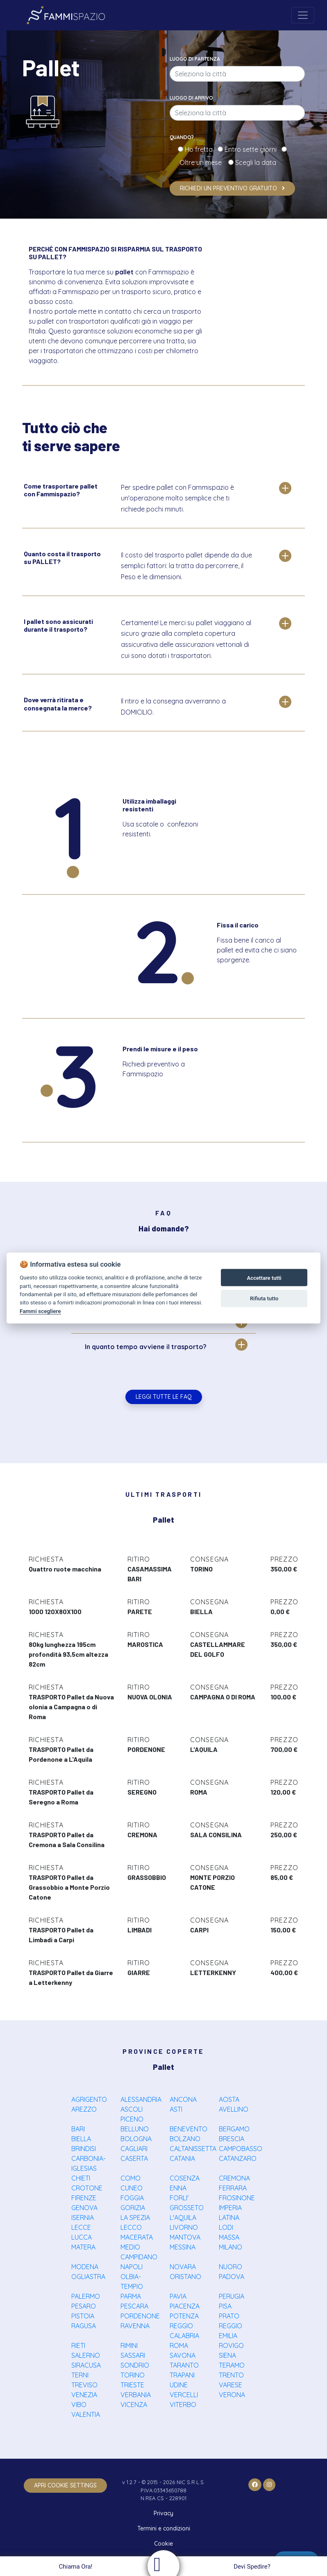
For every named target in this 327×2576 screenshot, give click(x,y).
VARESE (230, 2385)
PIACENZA (185, 2306)
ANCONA (183, 2099)
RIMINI (129, 2345)
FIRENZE (83, 2198)
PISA (225, 2306)
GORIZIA (132, 2208)
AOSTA (229, 2099)
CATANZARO (238, 2158)
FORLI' (179, 2198)
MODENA (84, 2267)
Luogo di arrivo (191, 98)
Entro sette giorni (252, 149)
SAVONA (182, 2355)
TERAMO (232, 2365)
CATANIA (182, 2158)
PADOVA (231, 2276)
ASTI (176, 2109)
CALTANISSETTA (193, 2148)
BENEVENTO (188, 2129)
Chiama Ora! (74, 2566)
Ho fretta (200, 149)
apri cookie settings (65, 2485)
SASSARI (132, 2355)
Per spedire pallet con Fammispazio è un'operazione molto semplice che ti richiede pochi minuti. (177, 498)
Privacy (163, 2513)
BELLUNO (134, 2129)
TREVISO (84, 2385)
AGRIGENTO (89, 2099)
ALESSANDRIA (140, 2099)
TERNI (80, 2375)
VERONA (232, 2395)
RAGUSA (83, 2326)
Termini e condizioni (163, 2528)
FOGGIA (132, 2198)
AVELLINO (233, 2109)
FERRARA (233, 2188)
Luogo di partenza (195, 59)
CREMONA (234, 2178)
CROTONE (86, 2188)
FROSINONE (237, 2198)
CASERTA (134, 2158)
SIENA (227, 2355)
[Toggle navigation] (302, 15)
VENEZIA (84, 2395)
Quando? (182, 137)
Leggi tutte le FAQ (164, 1396)
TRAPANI (182, 2375)
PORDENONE (140, 2316)
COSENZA (185, 2178)
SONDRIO (134, 2365)
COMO (130, 2178)
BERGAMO (234, 2129)
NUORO (230, 2267)
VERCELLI (184, 2395)
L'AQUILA (183, 2217)
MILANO (230, 2247)
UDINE (179, 2385)
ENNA (178, 2188)
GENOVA (84, 2208)
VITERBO (183, 2404)
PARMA (130, 2296)
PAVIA (178, 2296)
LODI (226, 2227)
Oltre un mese (203, 162)
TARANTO (184, 2365)
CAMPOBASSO (240, 2148)
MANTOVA (185, 2237)
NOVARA (183, 2267)
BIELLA (81, 2139)
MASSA (229, 2237)
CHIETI (80, 2178)
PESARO (83, 2306)
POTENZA (184, 2316)
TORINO (132, 2375)
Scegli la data (255, 162)
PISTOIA (82, 2316)
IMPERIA (230, 2208)
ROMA (179, 2345)
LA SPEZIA (135, 2217)
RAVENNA (135, 2326)
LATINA (229, 2217)
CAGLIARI (134, 2148)
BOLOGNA (136, 2139)
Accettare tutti (264, 1277)
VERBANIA (135, 2395)
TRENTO (231, 2375)
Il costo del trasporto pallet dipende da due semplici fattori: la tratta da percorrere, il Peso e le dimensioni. (186, 566)
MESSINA (182, 2247)
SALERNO (85, 2355)
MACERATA (136, 2237)
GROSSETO (187, 2208)
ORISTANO (185, 2276)
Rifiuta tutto (264, 1298)
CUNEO (131, 2188)
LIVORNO (184, 2227)
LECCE (81, 2227)
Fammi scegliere (40, 1310)
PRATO (229, 2316)
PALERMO (85, 2296)
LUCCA (81, 2237)
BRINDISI (83, 2148)
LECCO (131, 2227)
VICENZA (133, 2404)
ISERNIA (82, 2217)
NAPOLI (131, 2267)
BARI (78, 2129)
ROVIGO (231, 2345)
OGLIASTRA (88, 2276)
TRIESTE (132, 2385)
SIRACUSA (86, 2365)
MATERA (83, 2247)
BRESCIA (231, 2139)
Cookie (163, 2543)
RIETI (78, 2345)
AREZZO (84, 2109)
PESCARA (134, 2306)
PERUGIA (231, 2296)
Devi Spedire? (253, 2566)
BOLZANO (185, 2139)
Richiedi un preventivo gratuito (232, 188)
